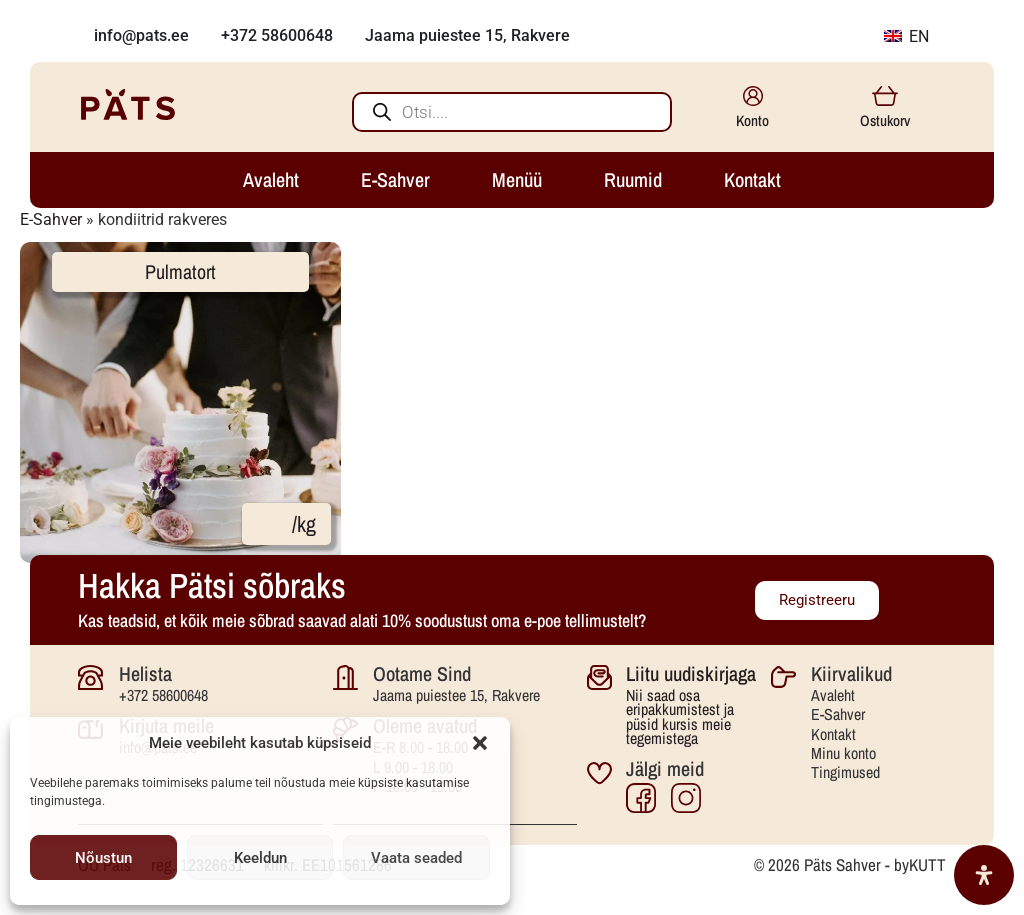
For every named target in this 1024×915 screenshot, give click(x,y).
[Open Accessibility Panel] (984, 875)
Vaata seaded (416, 858)
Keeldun (260, 858)
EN (906, 36)
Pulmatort (180, 271)
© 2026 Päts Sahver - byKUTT (850, 864)
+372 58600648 (163, 695)
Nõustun (103, 858)
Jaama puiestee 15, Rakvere (456, 695)
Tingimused (845, 772)
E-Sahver (51, 219)
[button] (480, 743)
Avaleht (833, 695)
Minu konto (843, 753)
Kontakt (833, 734)
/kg (304, 524)
